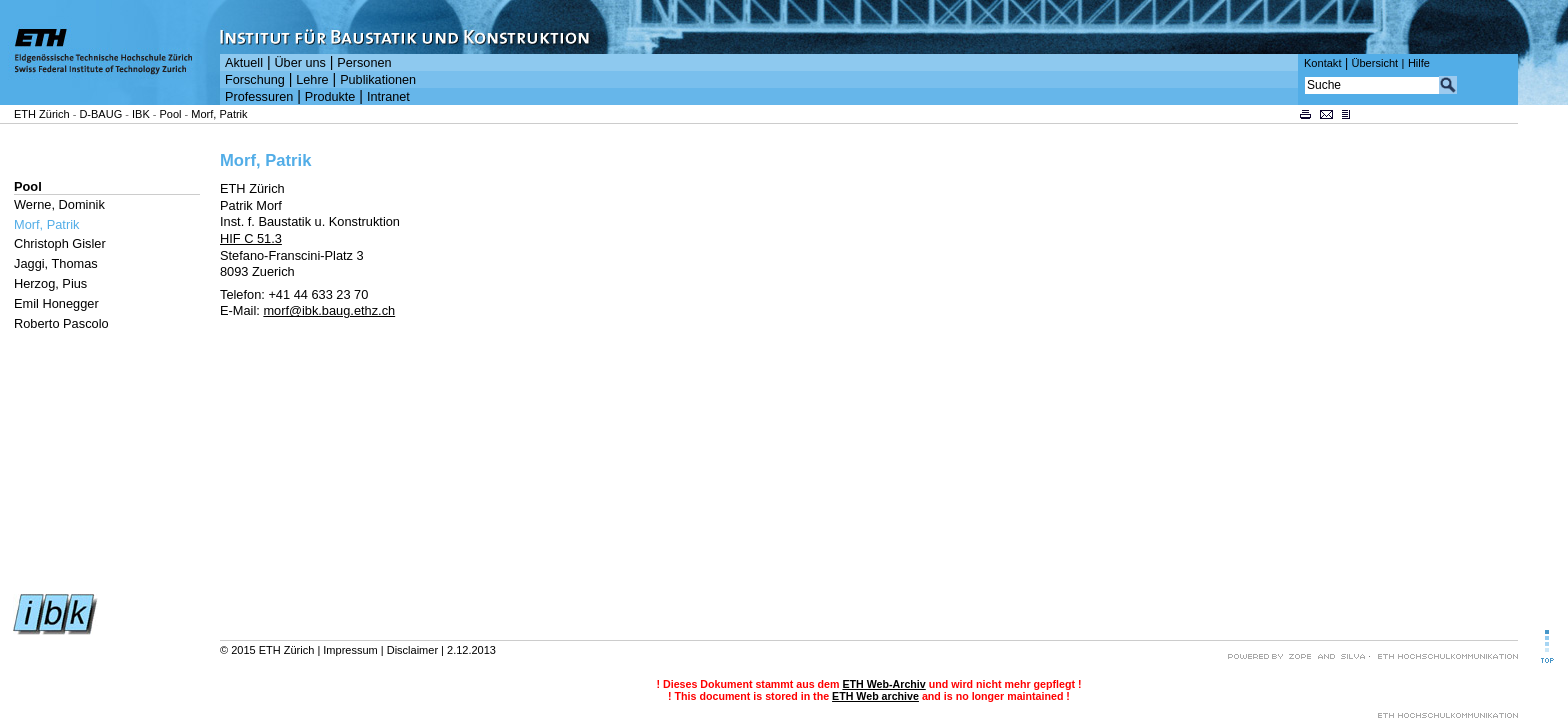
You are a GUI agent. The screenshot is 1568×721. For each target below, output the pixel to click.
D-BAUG (100, 114)
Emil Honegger (56, 303)
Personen (364, 63)
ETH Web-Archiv (883, 684)
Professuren (259, 97)
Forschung (255, 80)
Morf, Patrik (219, 114)
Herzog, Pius (50, 283)
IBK (141, 114)
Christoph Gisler (60, 243)
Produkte (330, 97)
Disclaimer (412, 650)
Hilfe (1419, 63)
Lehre (312, 80)
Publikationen (378, 80)
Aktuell (244, 63)
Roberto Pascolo (61, 323)
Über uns (299, 63)
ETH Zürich (42, 114)
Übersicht (1374, 63)
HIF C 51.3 (251, 238)
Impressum (350, 650)
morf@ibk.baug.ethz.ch (329, 310)
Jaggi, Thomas (56, 263)
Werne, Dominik (59, 204)
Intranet (388, 97)
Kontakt (1322, 63)
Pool (171, 114)
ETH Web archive (875, 696)
